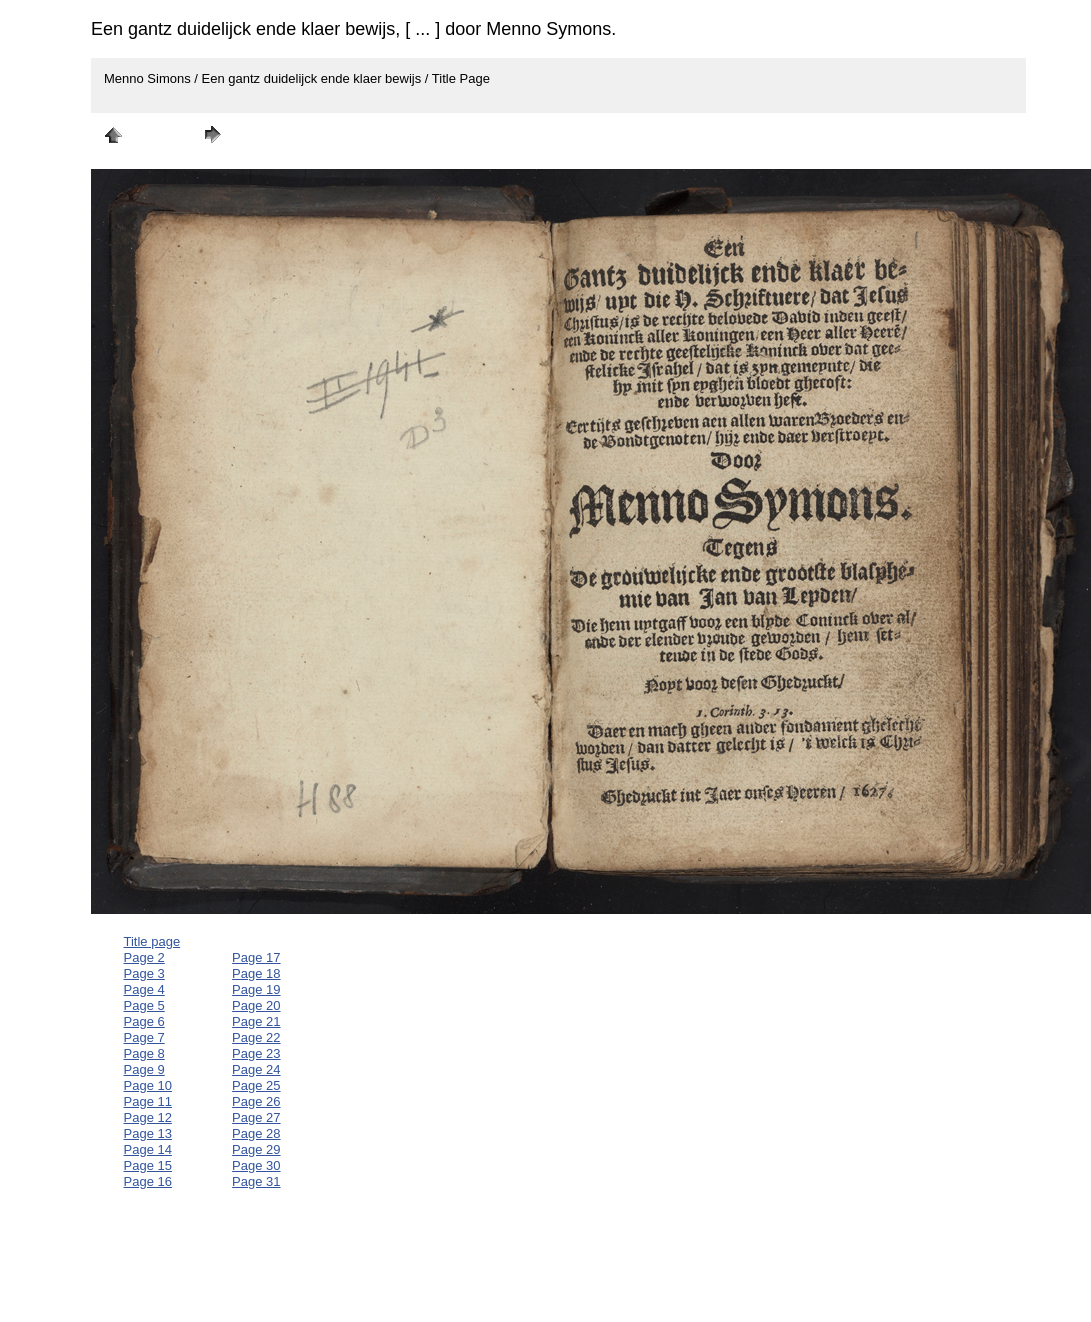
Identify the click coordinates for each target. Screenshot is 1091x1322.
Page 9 (144, 1069)
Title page (152, 941)
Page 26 (256, 1101)
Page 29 (256, 1149)
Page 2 (144, 957)
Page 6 (144, 1021)
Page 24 (256, 1069)
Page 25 (256, 1085)
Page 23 (256, 1053)
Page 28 (256, 1133)
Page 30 (256, 1165)
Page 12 (148, 1117)
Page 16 (148, 1181)
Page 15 (148, 1165)
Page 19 (256, 989)
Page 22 (256, 1037)
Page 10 (148, 1085)
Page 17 (256, 957)
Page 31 (256, 1181)
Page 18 (256, 973)
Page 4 (144, 989)
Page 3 (144, 973)
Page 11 (148, 1101)
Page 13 (148, 1133)
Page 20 (256, 1005)
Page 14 (148, 1149)
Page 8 (144, 1053)
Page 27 (256, 1117)
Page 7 (144, 1037)
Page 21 (256, 1021)
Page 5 (144, 1005)
